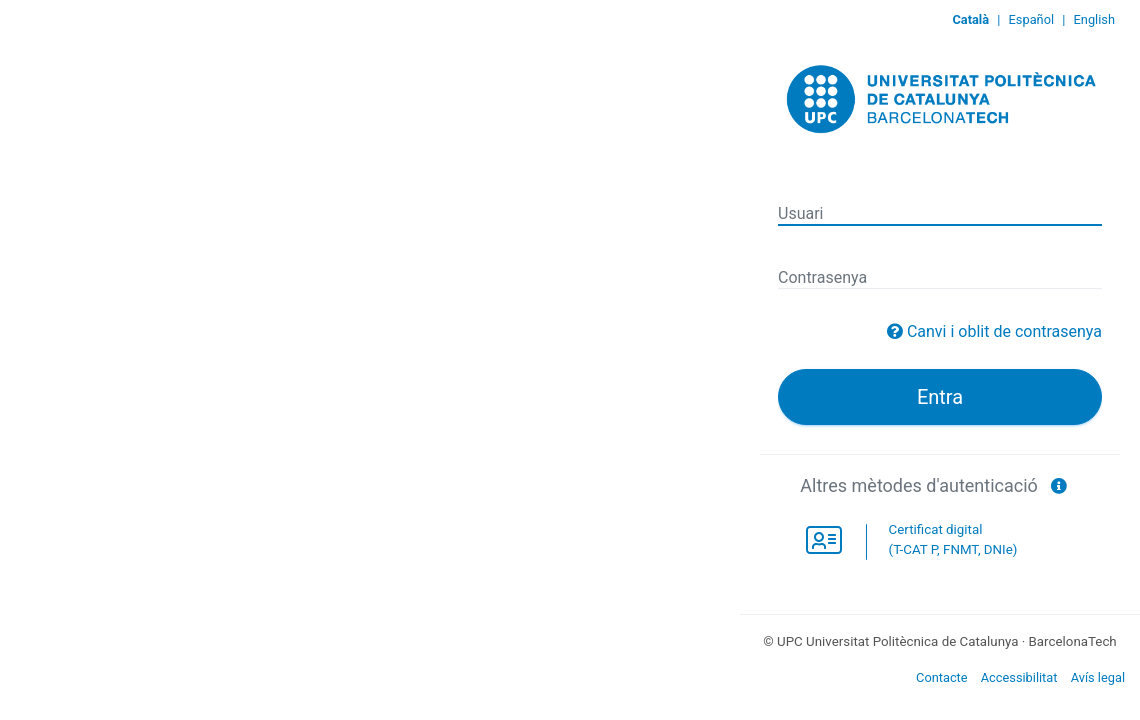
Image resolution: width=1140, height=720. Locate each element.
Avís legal (1098, 677)
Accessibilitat (1019, 677)
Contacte (942, 677)
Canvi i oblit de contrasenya (1004, 331)
